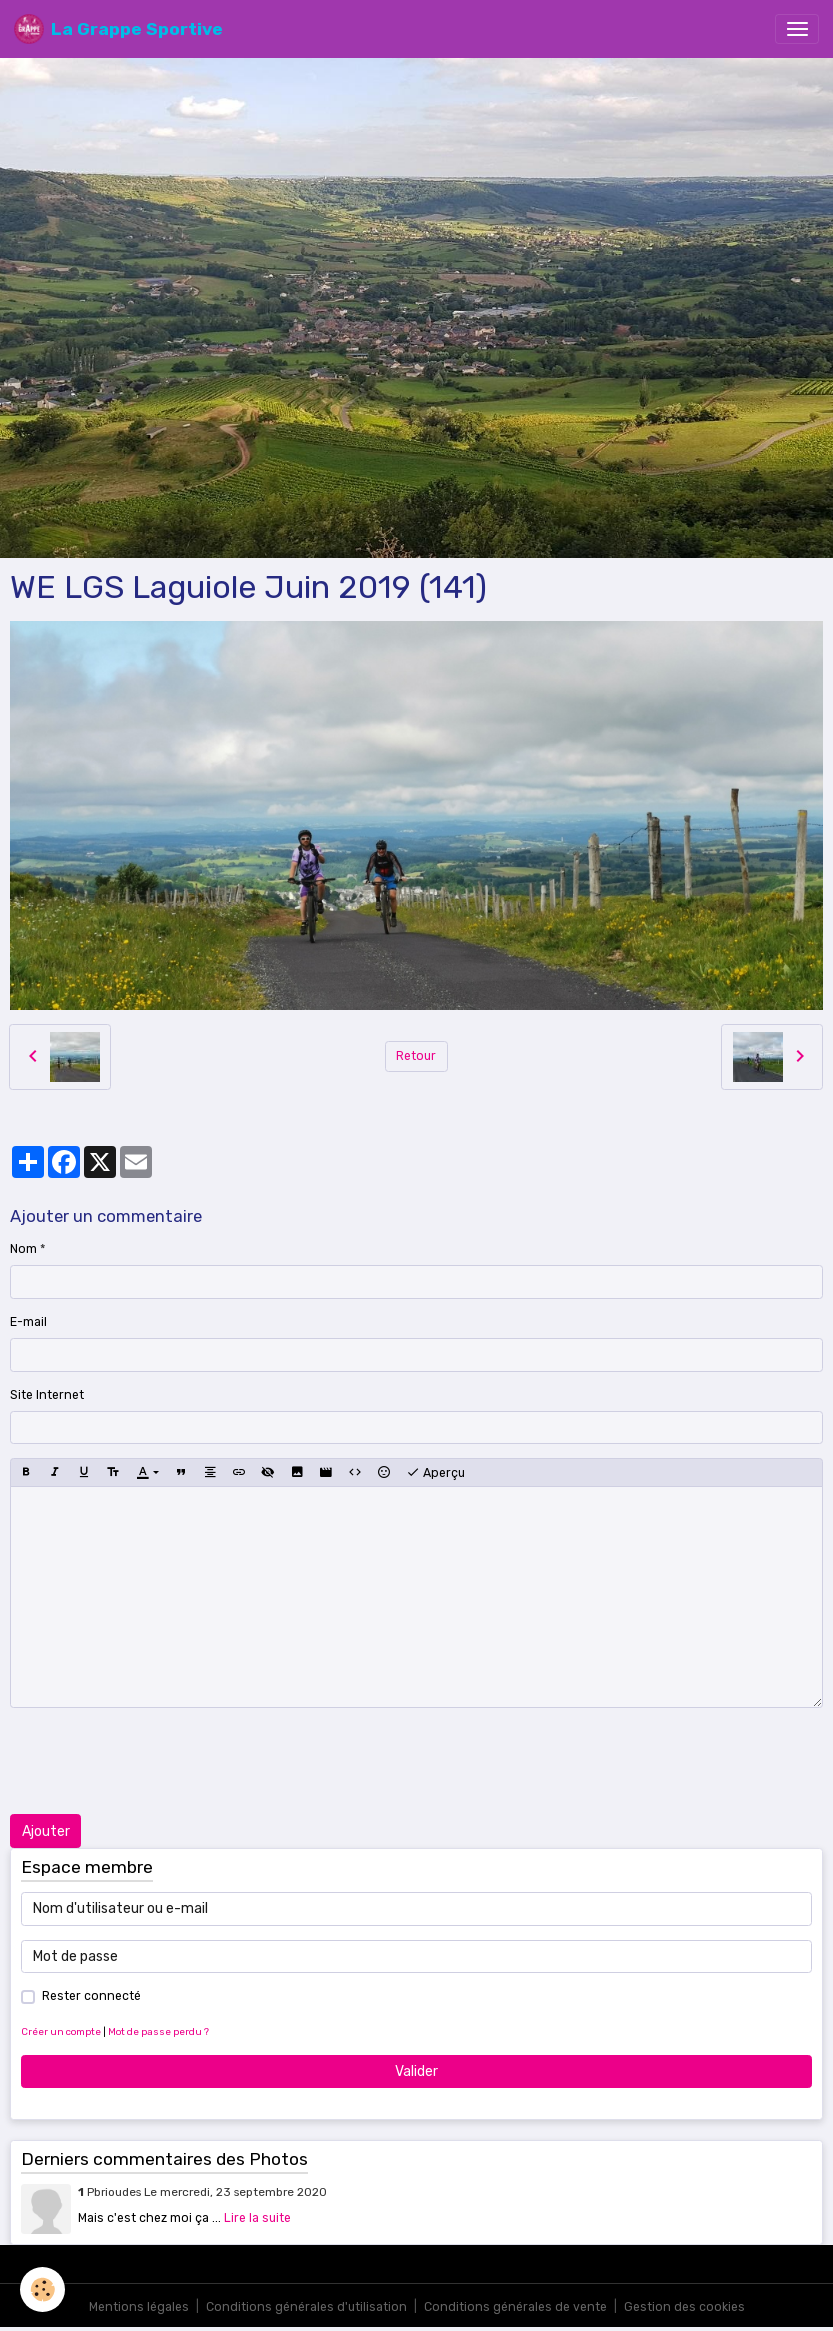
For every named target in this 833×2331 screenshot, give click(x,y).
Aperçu (435, 1473)
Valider (416, 2071)
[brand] (118, 29)
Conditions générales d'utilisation (306, 2307)
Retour (416, 1056)
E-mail (28, 1322)
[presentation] (162, 1761)
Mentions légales (139, 2307)
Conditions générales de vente (515, 2307)
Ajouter (46, 1831)
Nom (23, 1249)
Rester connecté (91, 1996)
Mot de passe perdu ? (158, 2031)
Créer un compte (61, 2031)
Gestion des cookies (684, 2307)
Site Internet (47, 1395)
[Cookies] (42, 2289)
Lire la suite (257, 2218)
